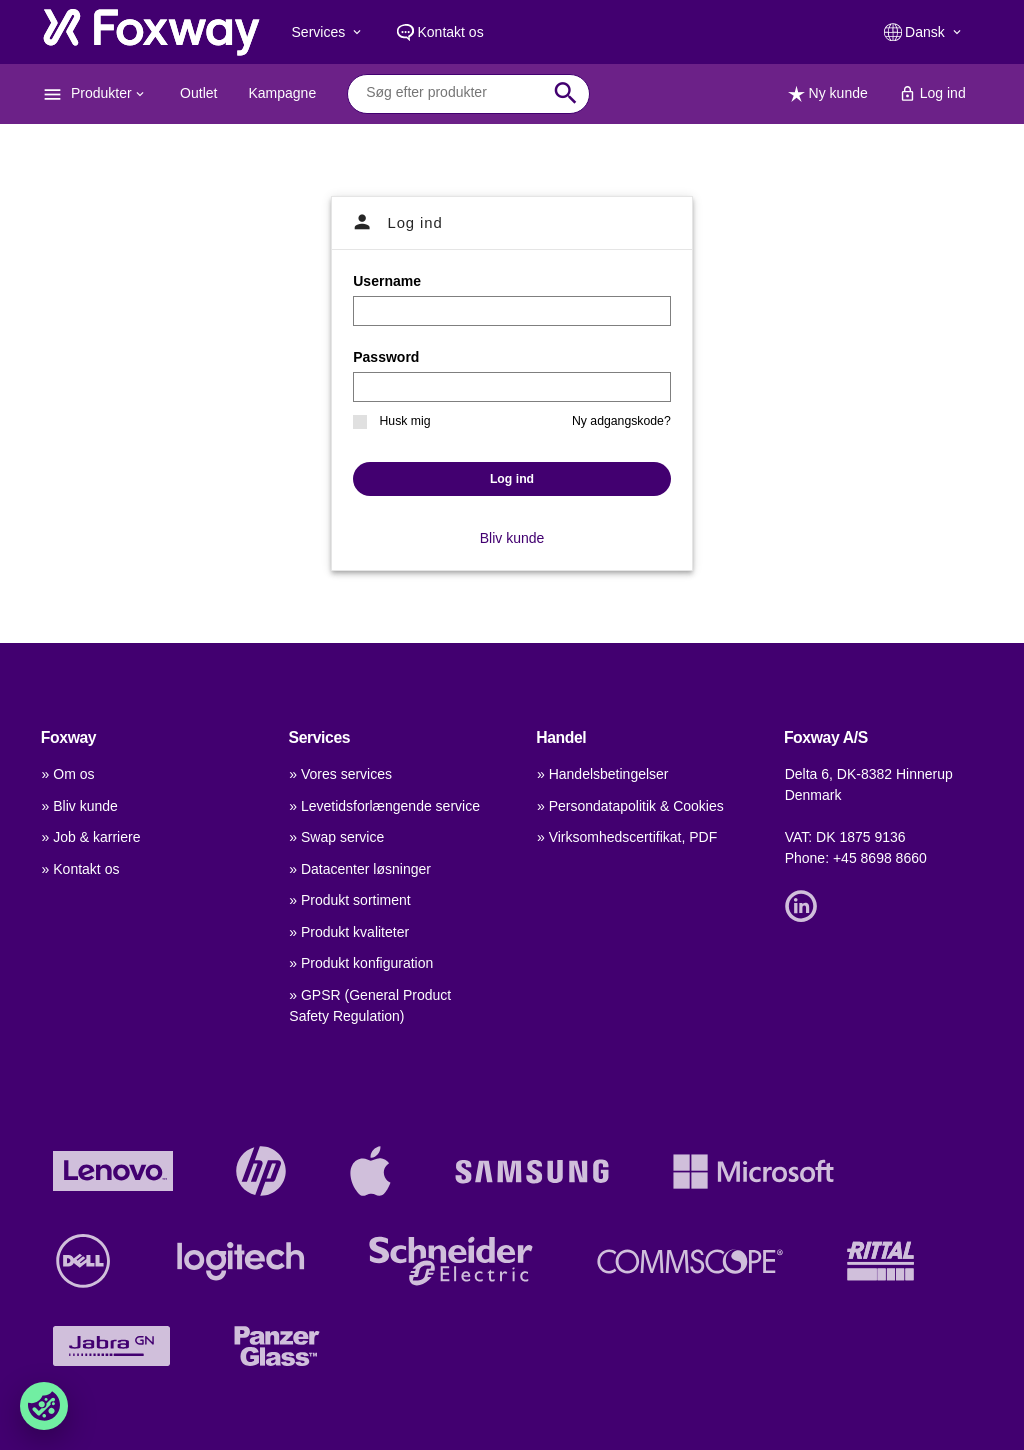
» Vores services (340, 774)
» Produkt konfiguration (361, 963)
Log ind (512, 479)
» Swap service (336, 837)
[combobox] (453, 93)
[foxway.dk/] (151, 32)
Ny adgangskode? (621, 421)
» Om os (68, 774)
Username (387, 281)
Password (386, 357)
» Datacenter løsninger (360, 869)
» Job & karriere (91, 837)
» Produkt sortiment (349, 900)
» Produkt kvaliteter (349, 932)
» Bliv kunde (80, 806)
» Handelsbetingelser (603, 774)
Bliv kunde (512, 538)
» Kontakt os (81, 869)
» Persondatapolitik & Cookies (630, 806)
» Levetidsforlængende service (384, 806)
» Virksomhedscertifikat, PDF (627, 837)
